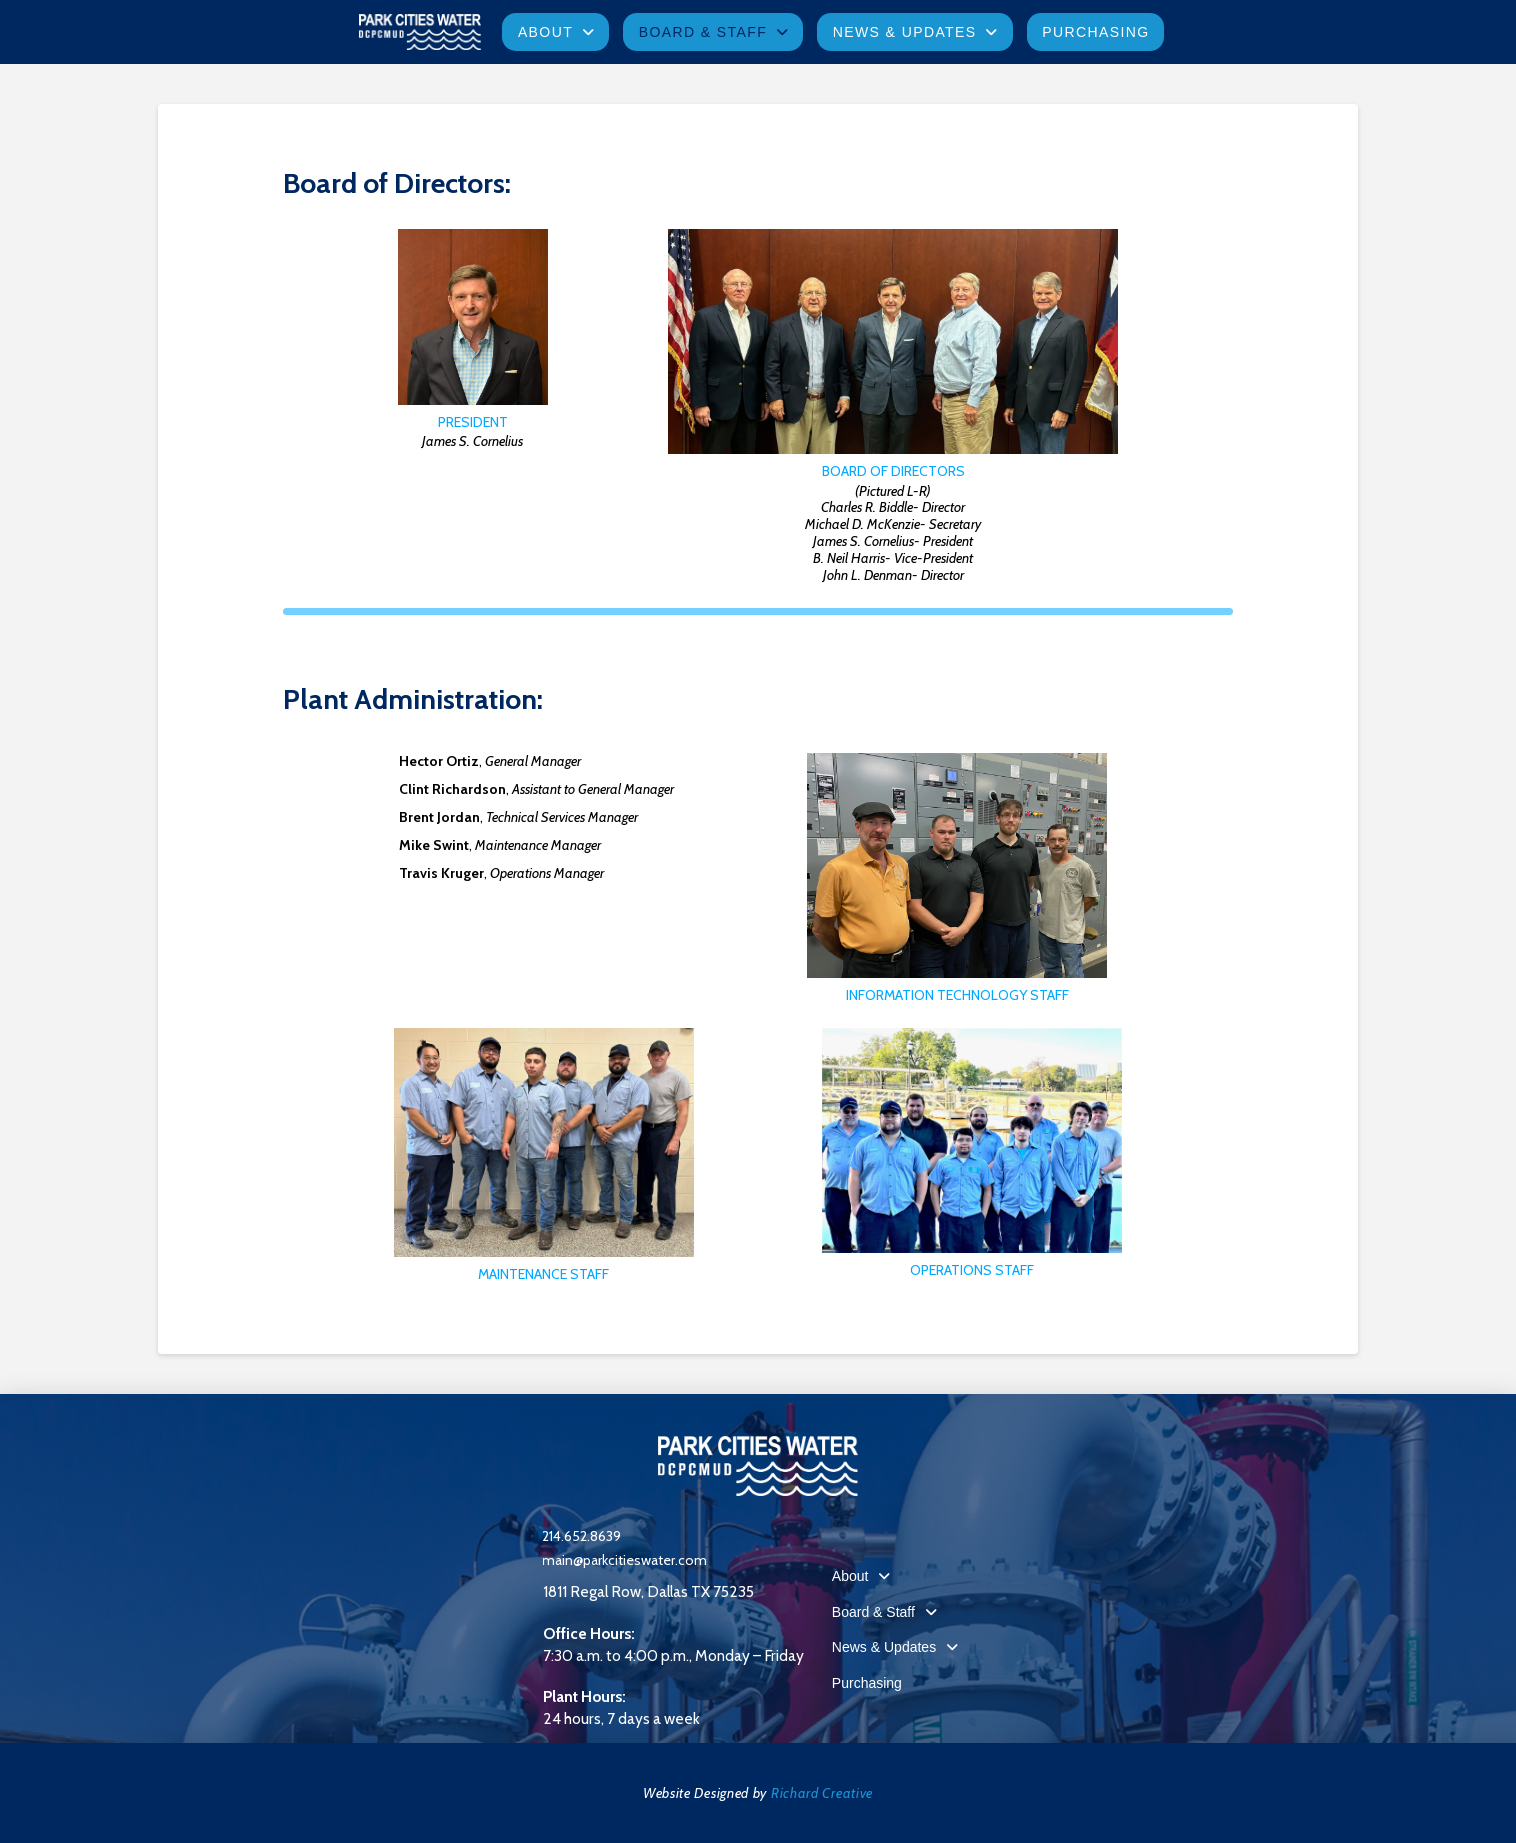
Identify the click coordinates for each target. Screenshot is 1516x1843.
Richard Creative (822, 1793)
